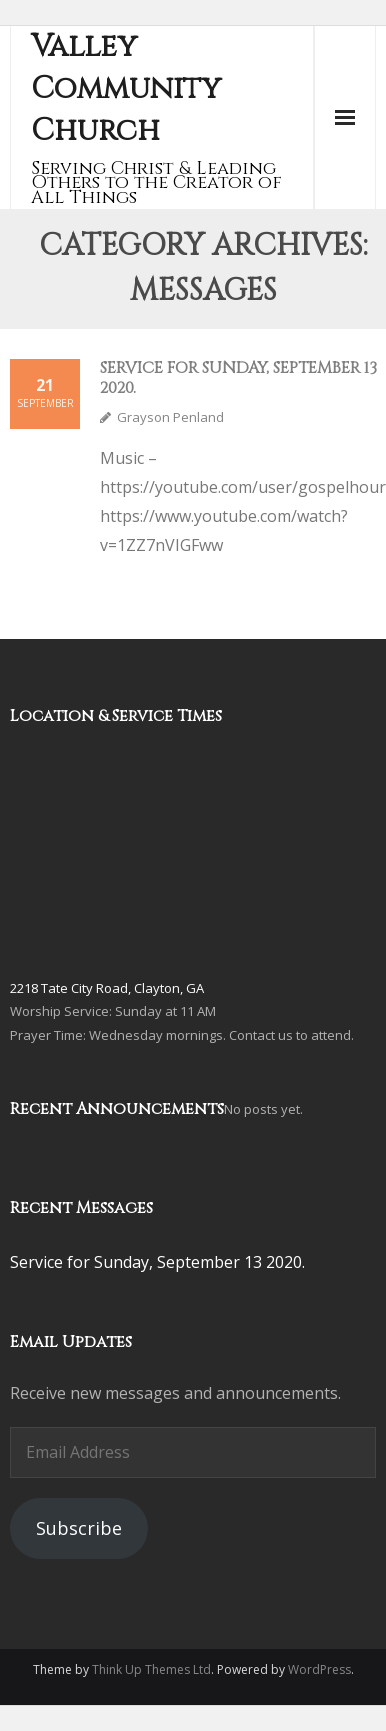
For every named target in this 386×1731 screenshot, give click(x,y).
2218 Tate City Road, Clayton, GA (107, 988)
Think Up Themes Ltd (151, 1669)
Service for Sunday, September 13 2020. (238, 377)
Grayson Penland (170, 417)
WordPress (319, 1669)
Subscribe (79, 1528)
